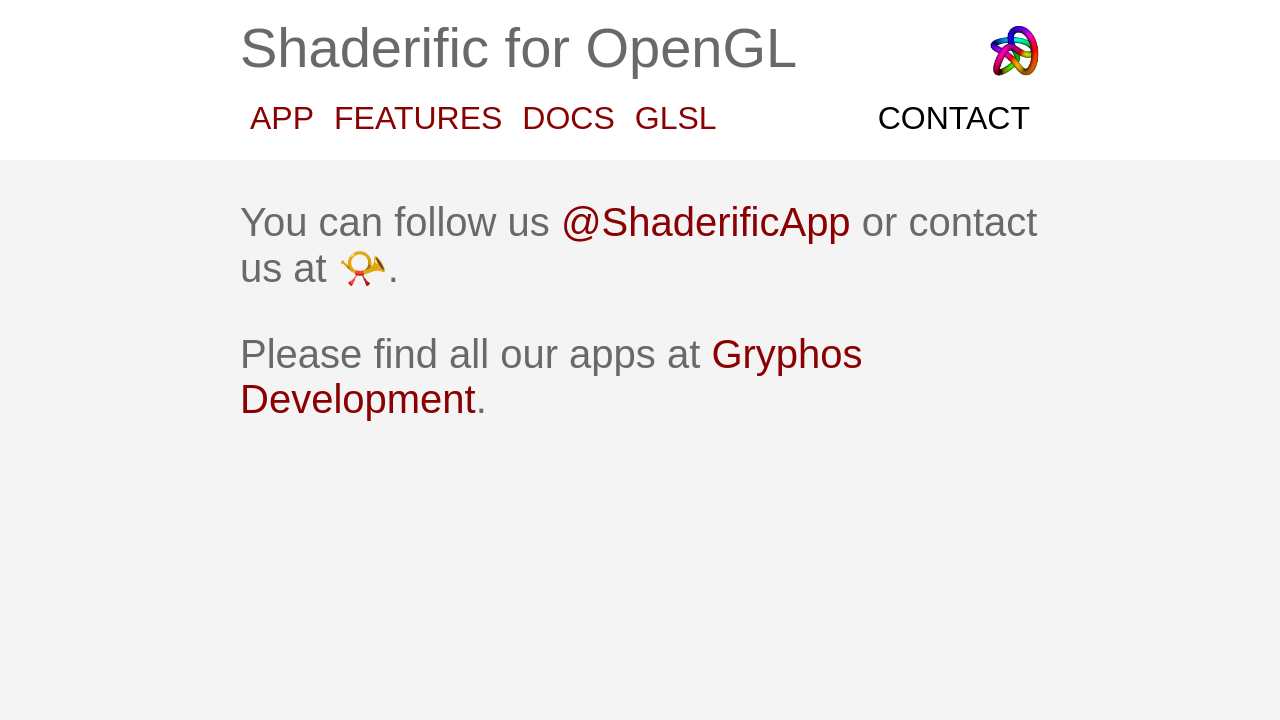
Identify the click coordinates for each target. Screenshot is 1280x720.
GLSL (687, 118)
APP (293, 118)
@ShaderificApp (706, 222)
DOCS (579, 118)
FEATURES (429, 118)
